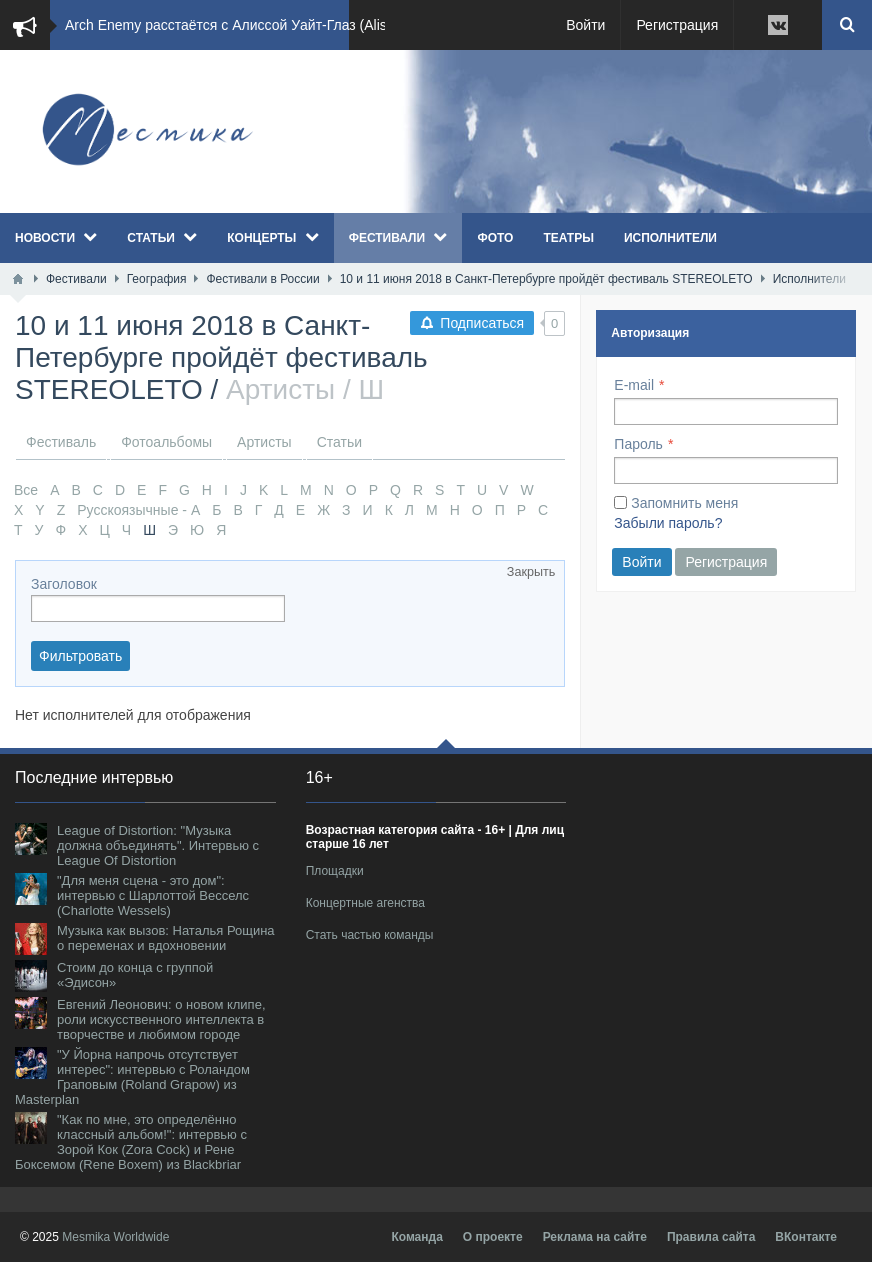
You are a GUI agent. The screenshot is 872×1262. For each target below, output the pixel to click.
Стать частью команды (370, 935)
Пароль (638, 444)
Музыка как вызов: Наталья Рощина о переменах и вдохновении (166, 938)
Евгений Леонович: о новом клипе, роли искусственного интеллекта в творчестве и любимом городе (161, 1019)
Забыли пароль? (668, 523)
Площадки (335, 871)
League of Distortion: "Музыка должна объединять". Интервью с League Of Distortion (158, 845)
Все (26, 490)
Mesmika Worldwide (115, 1237)
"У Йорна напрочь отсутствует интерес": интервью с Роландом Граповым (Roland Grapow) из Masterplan (132, 1077)
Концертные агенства (365, 903)
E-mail (634, 385)
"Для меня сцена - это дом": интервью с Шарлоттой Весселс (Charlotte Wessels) (153, 895)
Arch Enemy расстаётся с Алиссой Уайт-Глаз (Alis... (232, 25)
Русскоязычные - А (138, 510)
